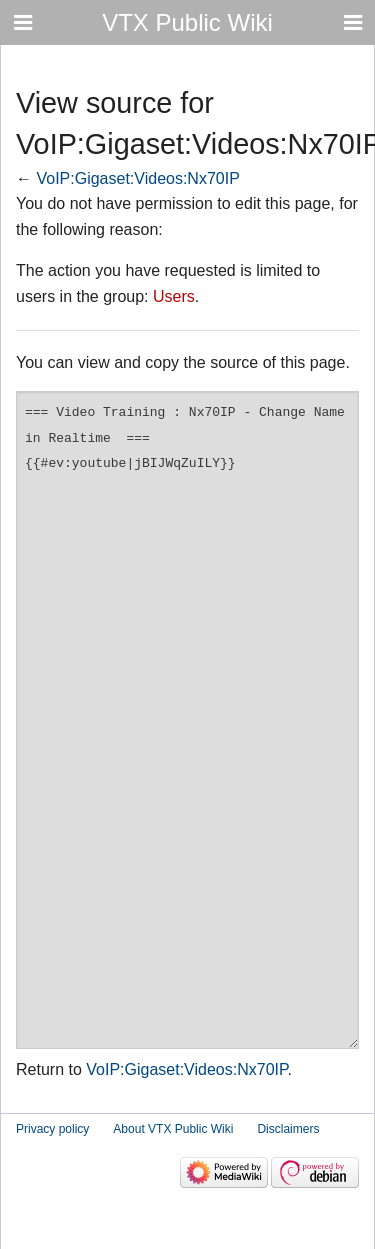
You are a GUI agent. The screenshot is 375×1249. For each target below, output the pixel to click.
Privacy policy (52, 1129)
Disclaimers (288, 1129)
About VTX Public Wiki (173, 1129)
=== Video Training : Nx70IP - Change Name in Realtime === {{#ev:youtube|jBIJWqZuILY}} (187, 720)
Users (174, 296)
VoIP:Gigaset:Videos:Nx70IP (137, 178)
